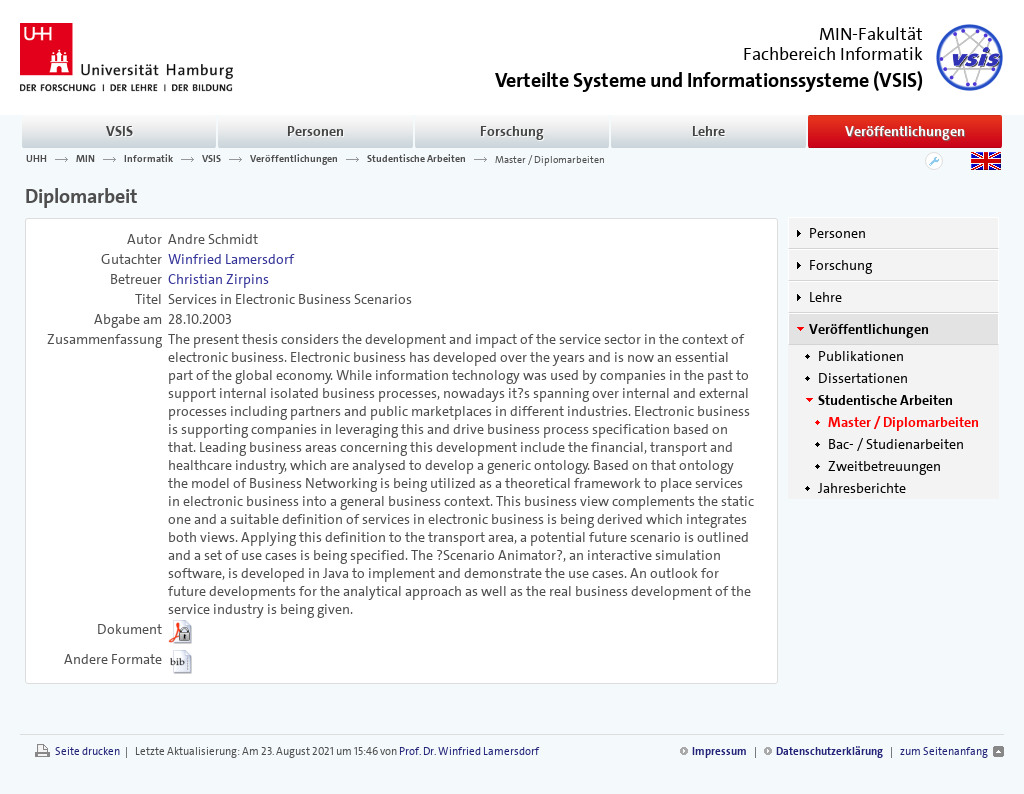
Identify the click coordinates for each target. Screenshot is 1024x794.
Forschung (512, 131)
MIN (85, 159)
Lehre (708, 131)
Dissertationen (863, 378)
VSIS (119, 131)
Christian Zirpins (218, 279)
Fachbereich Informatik (833, 54)
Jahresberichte (862, 488)
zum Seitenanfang (944, 751)
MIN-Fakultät (871, 34)
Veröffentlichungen (905, 131)
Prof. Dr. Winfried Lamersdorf (469, 751)
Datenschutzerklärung (829, 751)
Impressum (719, 751)
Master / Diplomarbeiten (550, 159)
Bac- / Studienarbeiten (896, 444)
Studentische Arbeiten (416, 159)
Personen (315, 131)
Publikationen (861, 356)
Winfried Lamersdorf (231, 259)
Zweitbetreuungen (884, 466)
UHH (36, 159)
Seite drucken (87, 751)
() (709, 78)
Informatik (148, 159)
